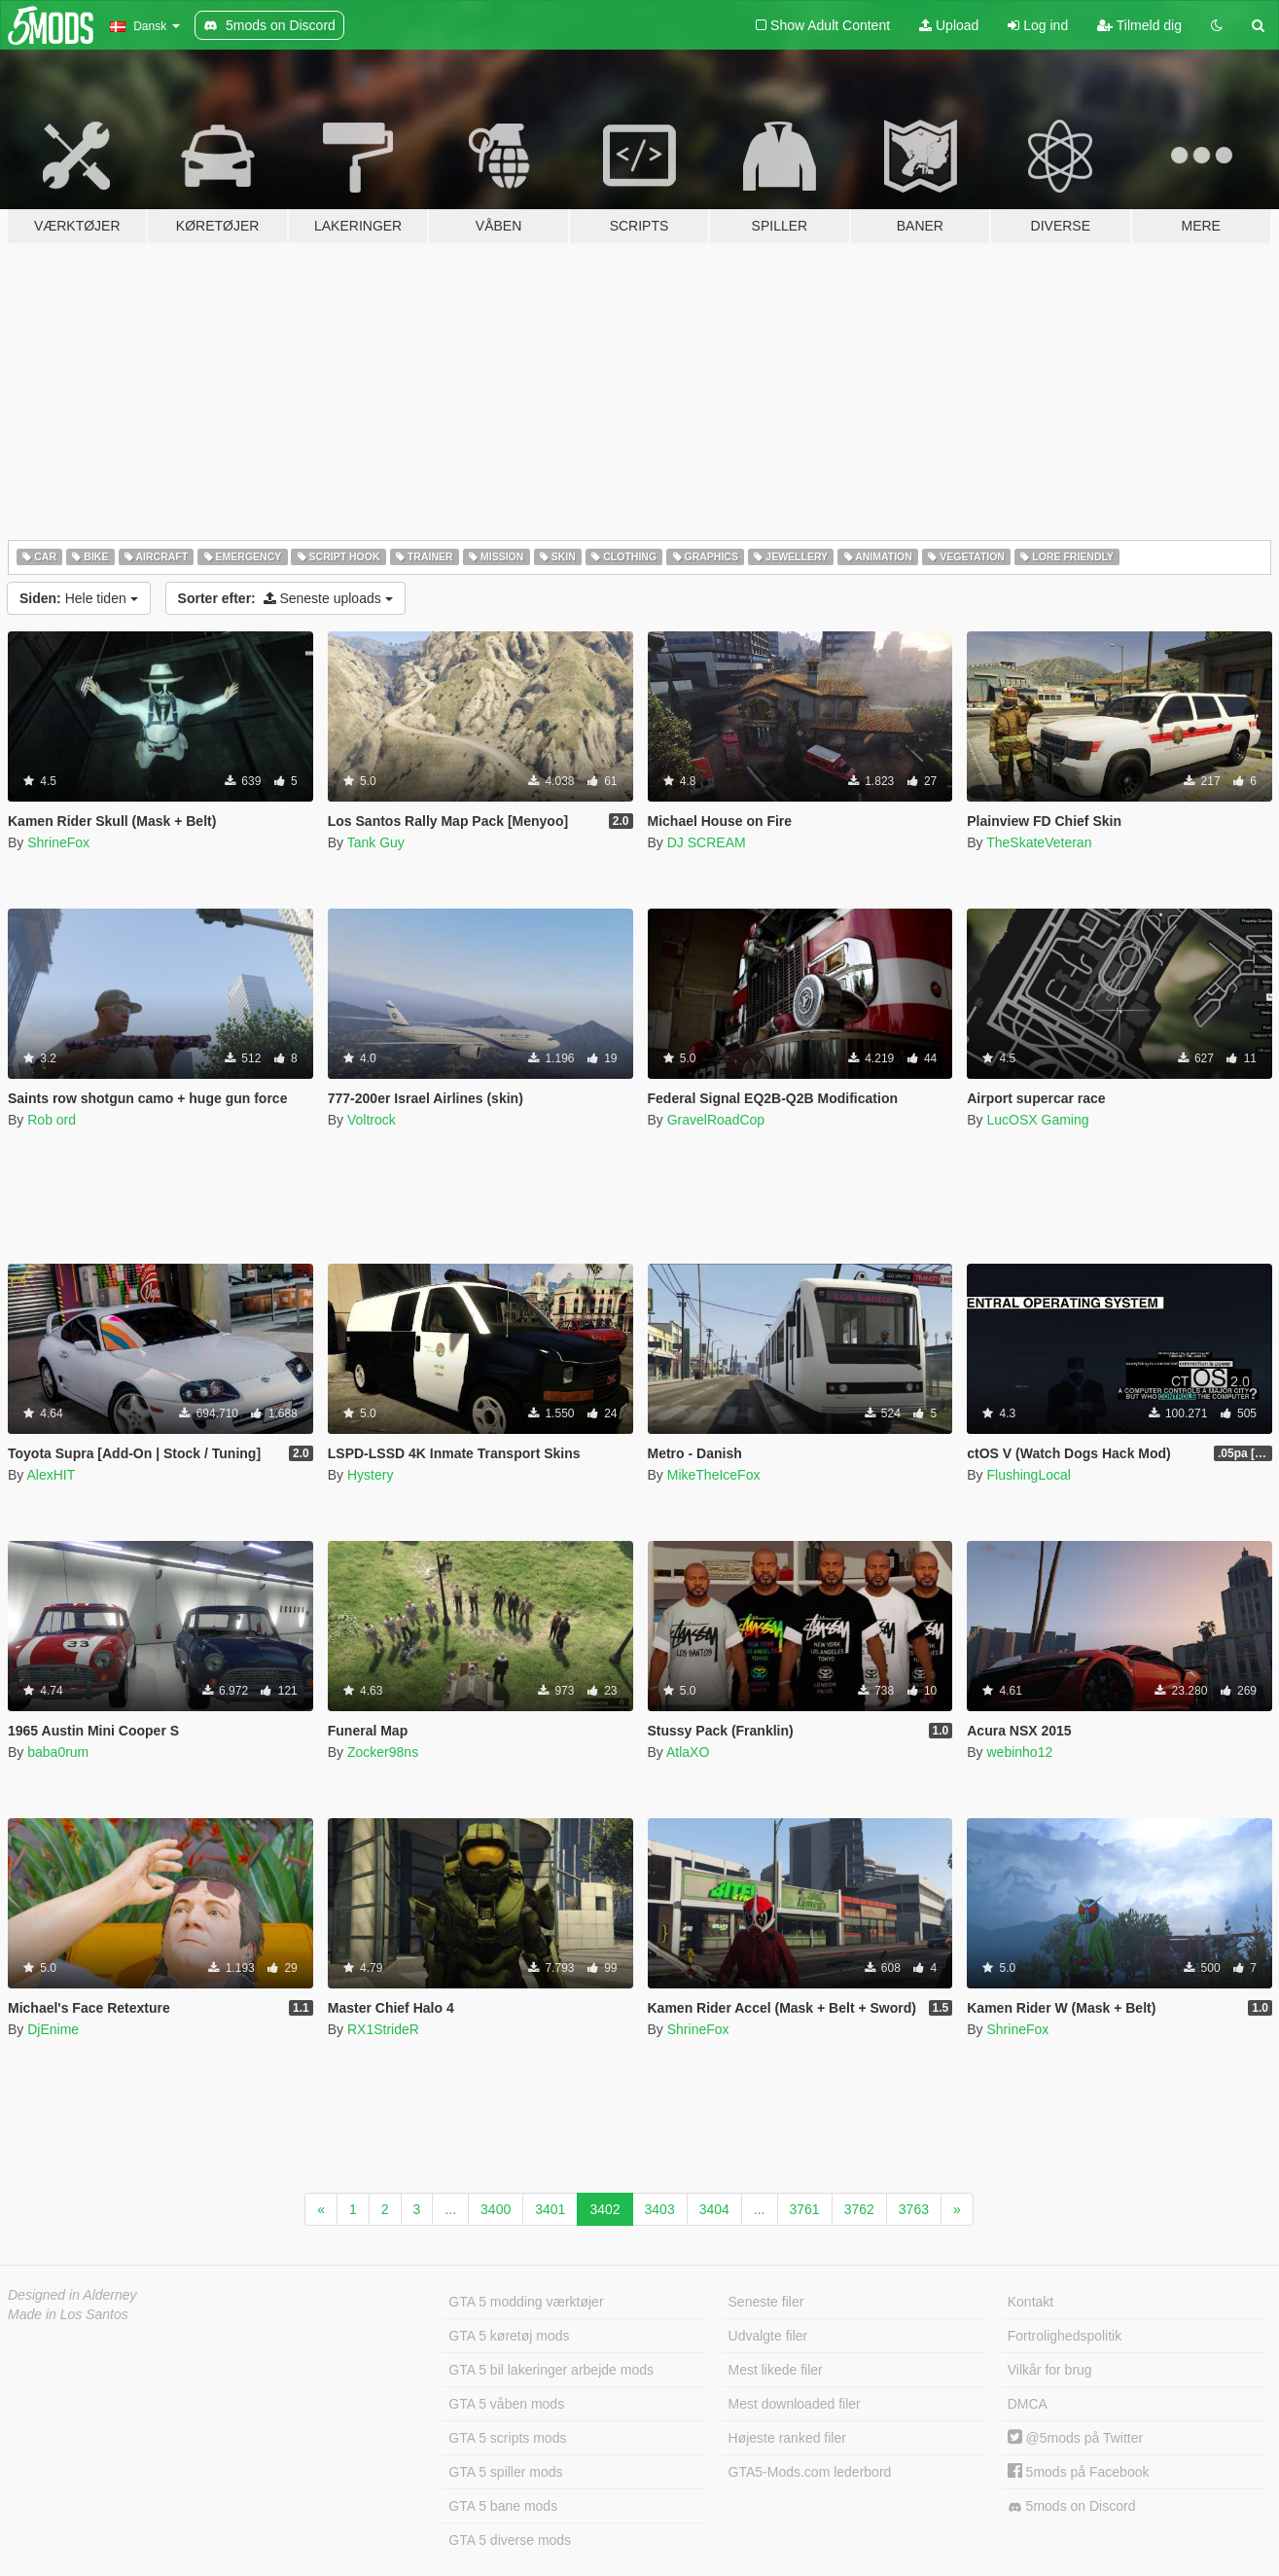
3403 (660, 2209)
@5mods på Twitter (1075, 2438)
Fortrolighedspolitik (1065, 2335)
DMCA (1028, 2404)
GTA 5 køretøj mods (508, 2335)
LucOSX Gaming (1037, 1119)
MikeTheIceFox (714, 1475)
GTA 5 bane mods (502, 2506)
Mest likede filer (775, 2370)
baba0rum (58, 1752)
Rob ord (51, 1119)
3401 (550, 2209)
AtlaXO (687, 1752)
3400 (495, 2209)
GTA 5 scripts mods (507, 2438)
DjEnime (53, 2029)
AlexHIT (50, 1475)
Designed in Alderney (72, 2295)
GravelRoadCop (715, 1119)
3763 (914, 2209)
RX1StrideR (383, 2029)
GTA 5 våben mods (506, 2404)
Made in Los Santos (68, 2314)
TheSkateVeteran (1038, 842)
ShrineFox (58, 842)
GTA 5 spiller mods (505, 2472)
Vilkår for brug (1050, 2370)
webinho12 (1019, 1752)
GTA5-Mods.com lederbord (810, 2472)
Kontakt (1030, 2301)
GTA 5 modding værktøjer (525, 2301)
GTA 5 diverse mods (509, 2540)
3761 (805, 2209)
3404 (714, 2209)
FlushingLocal (1028, 1475)
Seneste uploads (285, 598)
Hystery (370, 1475)
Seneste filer (766, 2301)
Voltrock (371, 1119)
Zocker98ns (382, 1752)
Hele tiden (78, 598)
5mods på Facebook (1079, 2472)
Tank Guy (376, 842)
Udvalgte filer (768, 2335)
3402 (604, 2209)
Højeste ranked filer (787, 2438)
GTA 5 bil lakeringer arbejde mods (551, 2370)
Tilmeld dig (1139, 25)
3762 (859, 2209)
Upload (948, 25)
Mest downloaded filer (794, 2404)
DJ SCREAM (706, 842)
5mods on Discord (1072, 2506)
